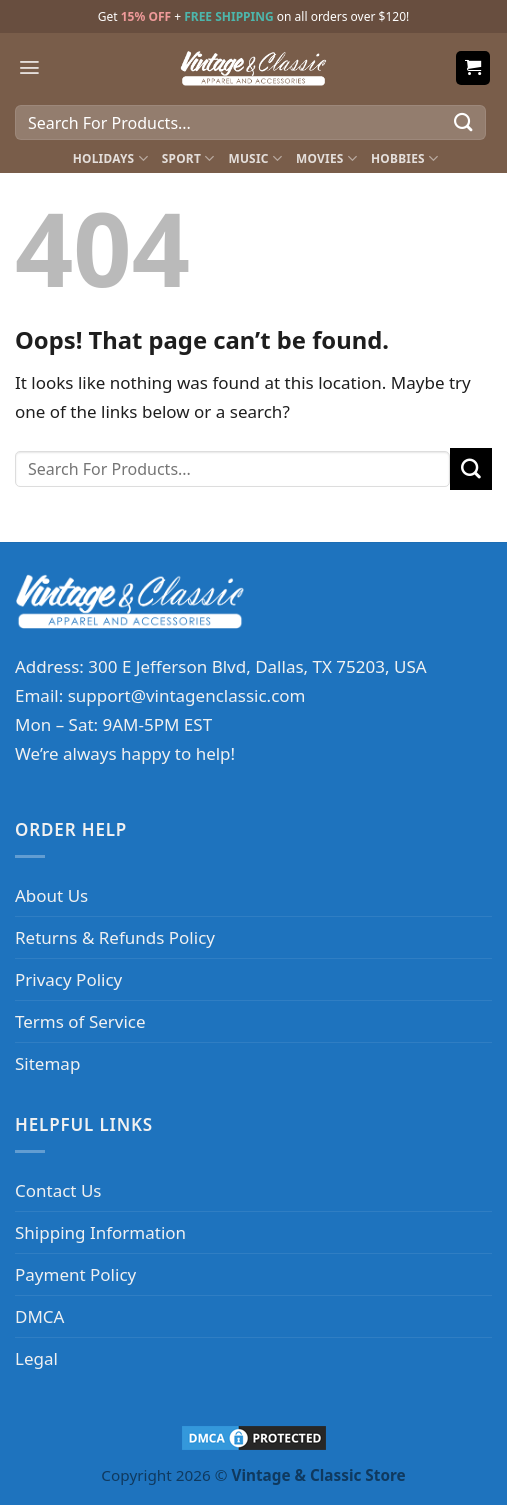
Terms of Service (80, 1021)
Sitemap (47, 1063)
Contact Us (58, 1190)
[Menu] (29, 67)
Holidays (110, 158)
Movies (326, 158)
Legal (36, 1358)
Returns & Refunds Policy (115, 937)
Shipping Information (100, 1232)
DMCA (39, 1316)
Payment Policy (75, 1274)
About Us (51, 895)
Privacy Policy (68, 979)
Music (255, 158)
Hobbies (404, 158)
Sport (188, 158)
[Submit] (464, 122)
